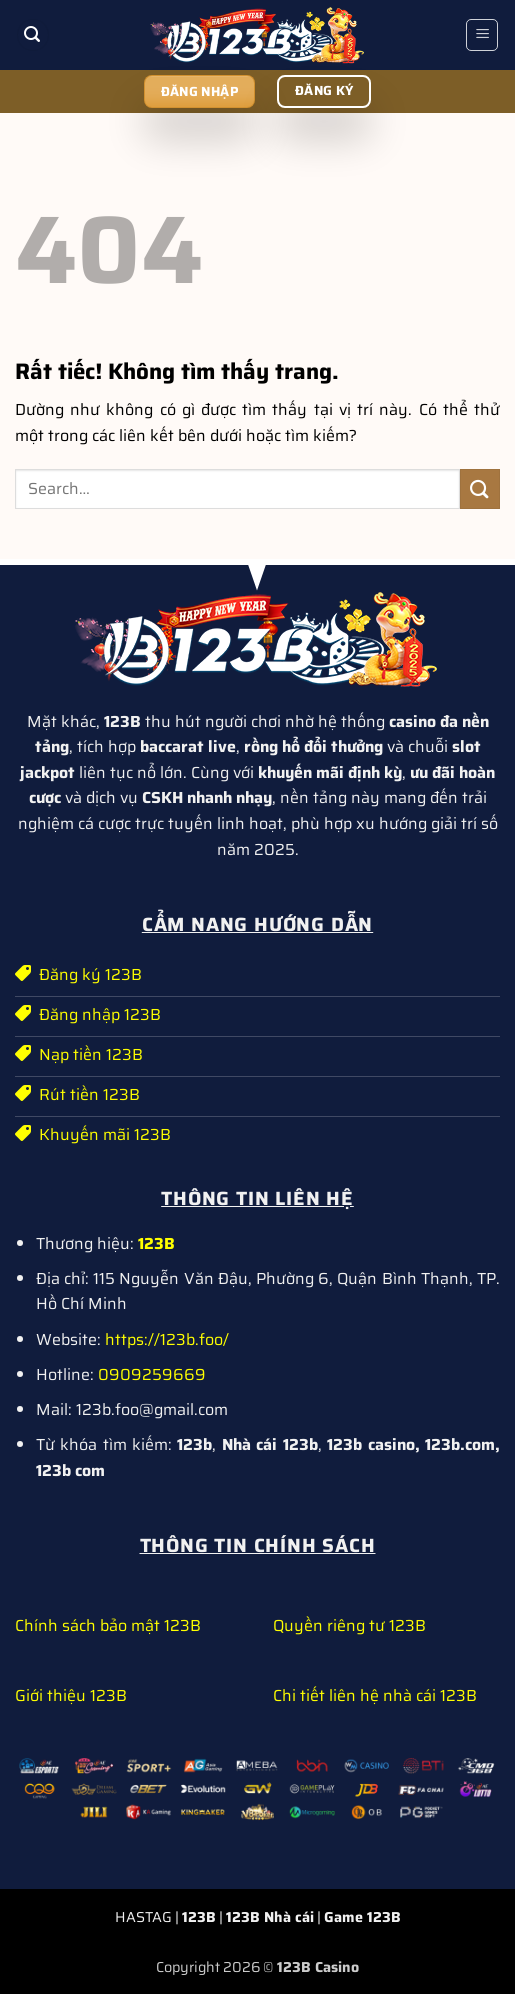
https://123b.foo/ (167, 1339)
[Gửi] (480, 488)
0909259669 (152, 1374)
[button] (33, 35)
